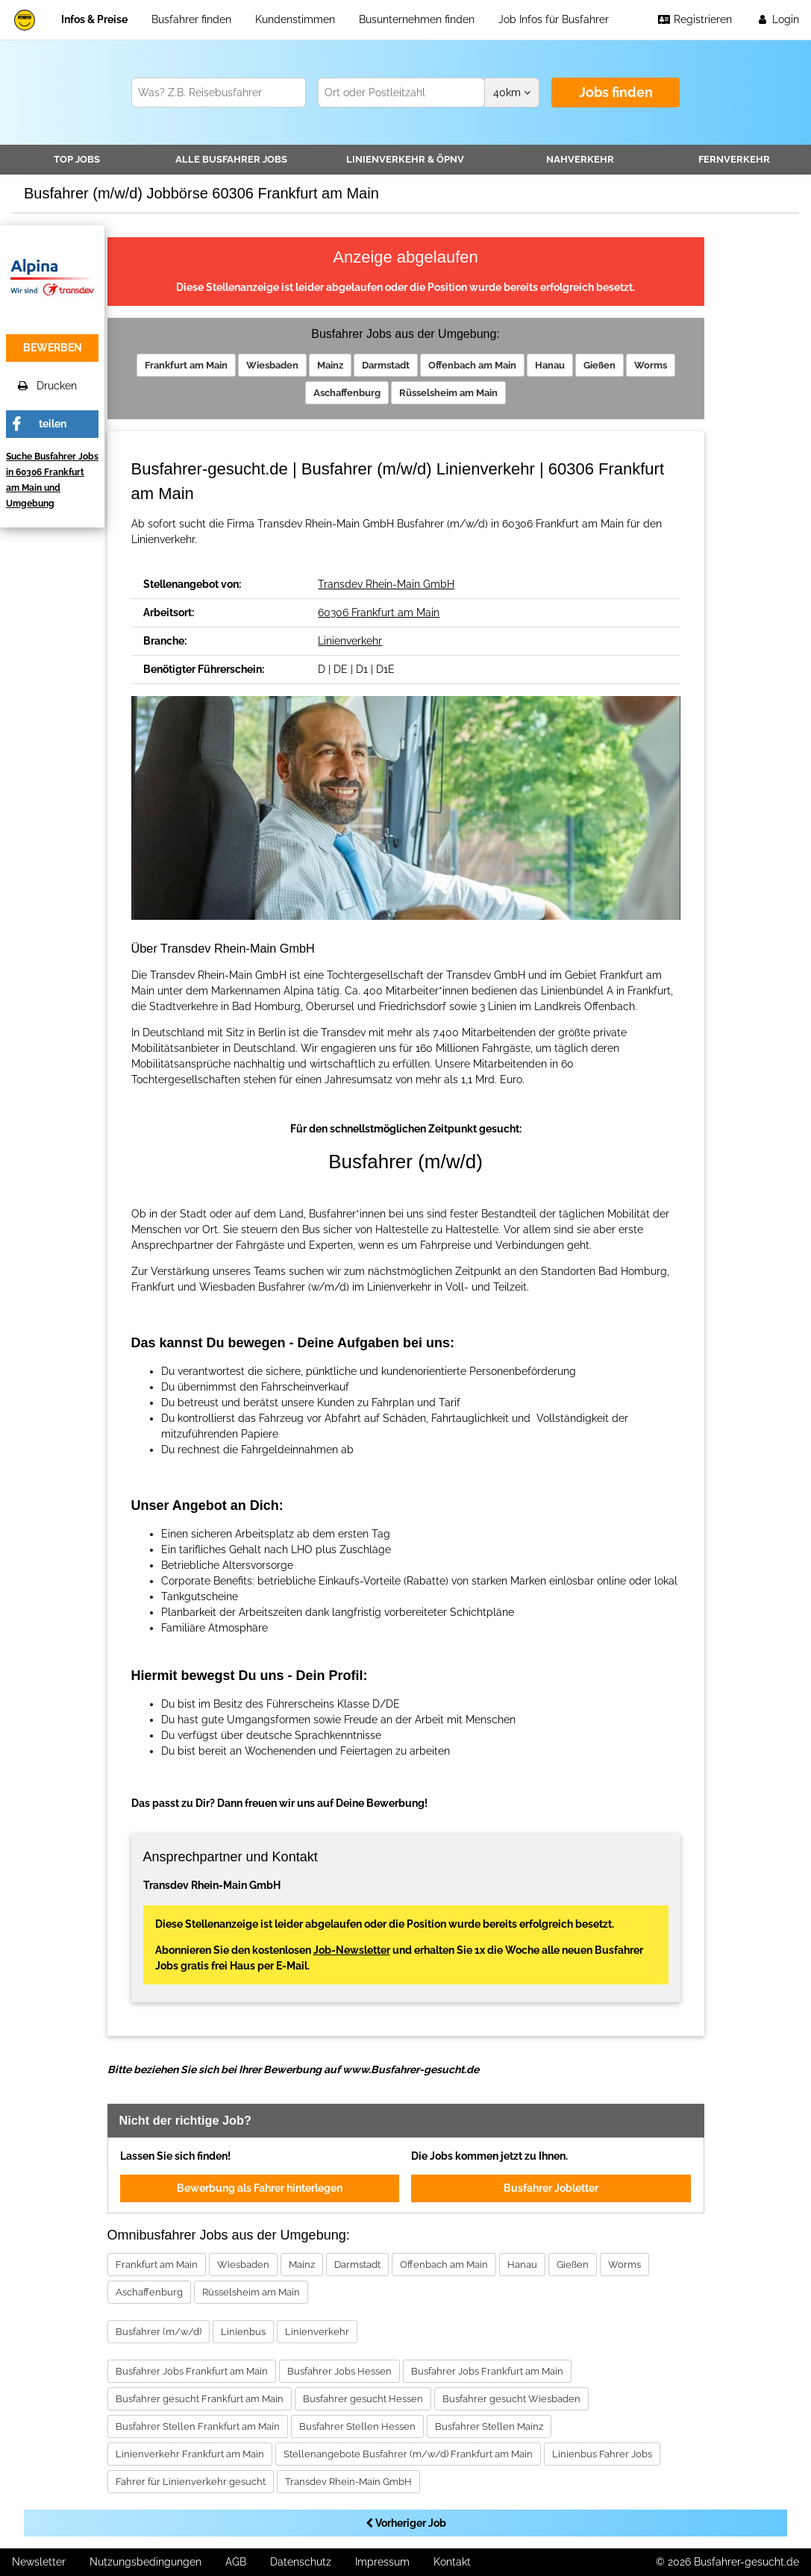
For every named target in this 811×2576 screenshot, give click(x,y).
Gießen (599, 365)
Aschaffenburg (347, 392)
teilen (52, 424)
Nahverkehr (580, 159)
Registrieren (694, 19)
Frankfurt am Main (186, 365)
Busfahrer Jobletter (551, 2188)
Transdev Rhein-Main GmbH (386, 584)
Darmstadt (386, 365)
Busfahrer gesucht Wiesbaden (511, 2398)
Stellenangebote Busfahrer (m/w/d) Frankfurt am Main (408, 2454)
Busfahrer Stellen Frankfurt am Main (198, 2426)
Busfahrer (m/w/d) (158, 2331)
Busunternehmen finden (417, 19)
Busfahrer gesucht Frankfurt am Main (200, 2398)
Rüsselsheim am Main (448, 392)
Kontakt (452, 2562)
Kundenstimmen (295, 19)
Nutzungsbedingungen (145, 2562)
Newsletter (39, 2562)
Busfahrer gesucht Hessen (363, 2398)
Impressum (382, 2562)
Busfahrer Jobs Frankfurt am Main (192, 2371)
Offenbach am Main (472, 365)
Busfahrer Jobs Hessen (339, 2371)
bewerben (52, 348)
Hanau (550, 365)
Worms (650, 365)
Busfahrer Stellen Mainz (489, 2426)
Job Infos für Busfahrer (553, 19)
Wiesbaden (272, 365)
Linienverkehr (405, 159)
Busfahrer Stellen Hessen (357, 2426)
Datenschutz (300, 2562)
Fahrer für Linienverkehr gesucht (191, 2481)
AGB (235, 2562)
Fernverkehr (734, 159)
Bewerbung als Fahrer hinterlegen (259, 2188)
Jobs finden (616, 92)
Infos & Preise (94, 19)
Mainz (330, 365)
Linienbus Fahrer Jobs (602, 2454)
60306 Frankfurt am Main (378, 612)
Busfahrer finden (191, 19)
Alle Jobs (231, 159)
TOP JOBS (77, 159)
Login (777, 19)
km (511, 92)
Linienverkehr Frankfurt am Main (190, 2454)
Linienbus (243, 2331)
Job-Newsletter (351, 1950)
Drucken (47, 386)
